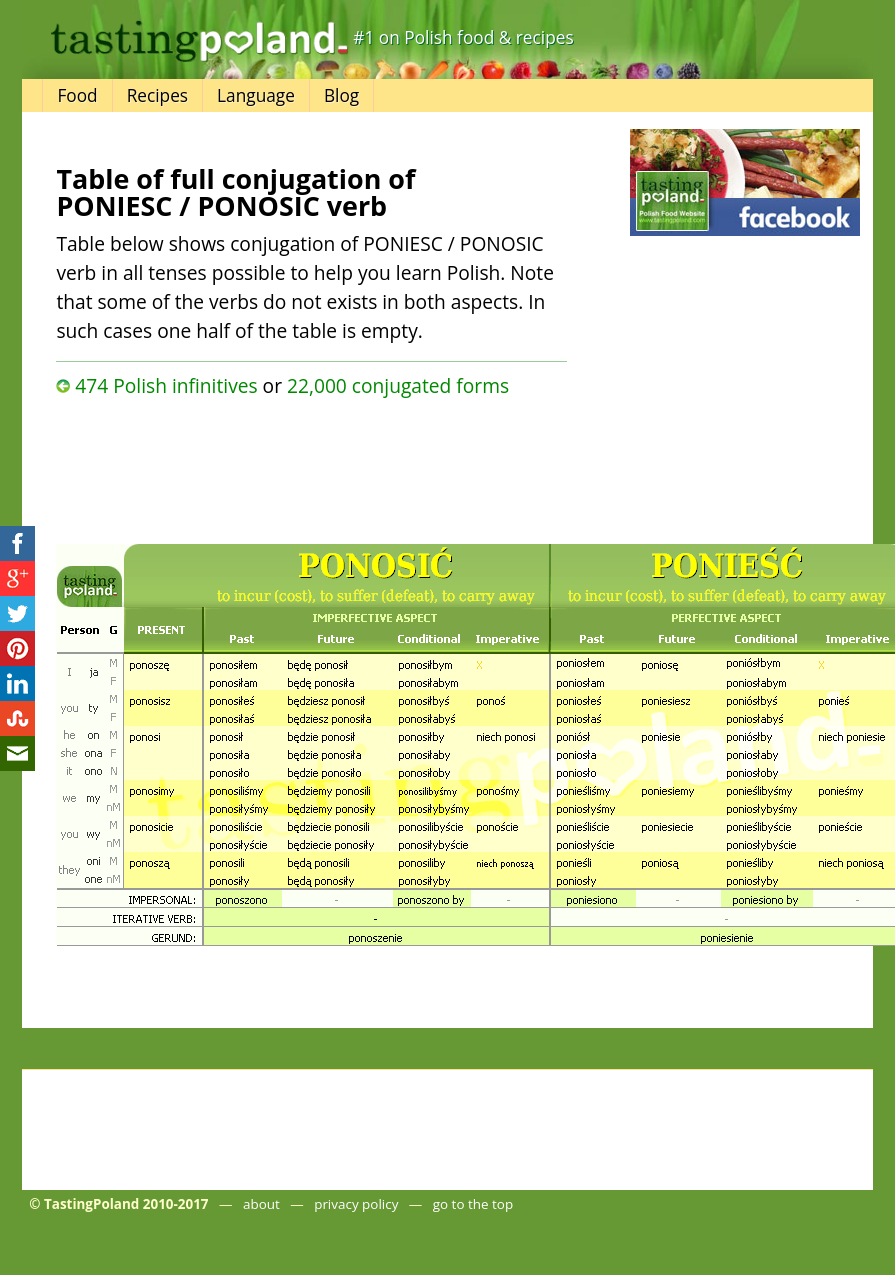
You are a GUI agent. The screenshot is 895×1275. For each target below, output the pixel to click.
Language (256, 95)
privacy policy (356, 1204)
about (261, 1204)
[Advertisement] (266, 466)
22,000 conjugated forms (398, 385)
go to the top (473, 1204)
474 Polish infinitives (166, 385)
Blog (341, 95)
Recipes (157, 95)
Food (77, 95)
